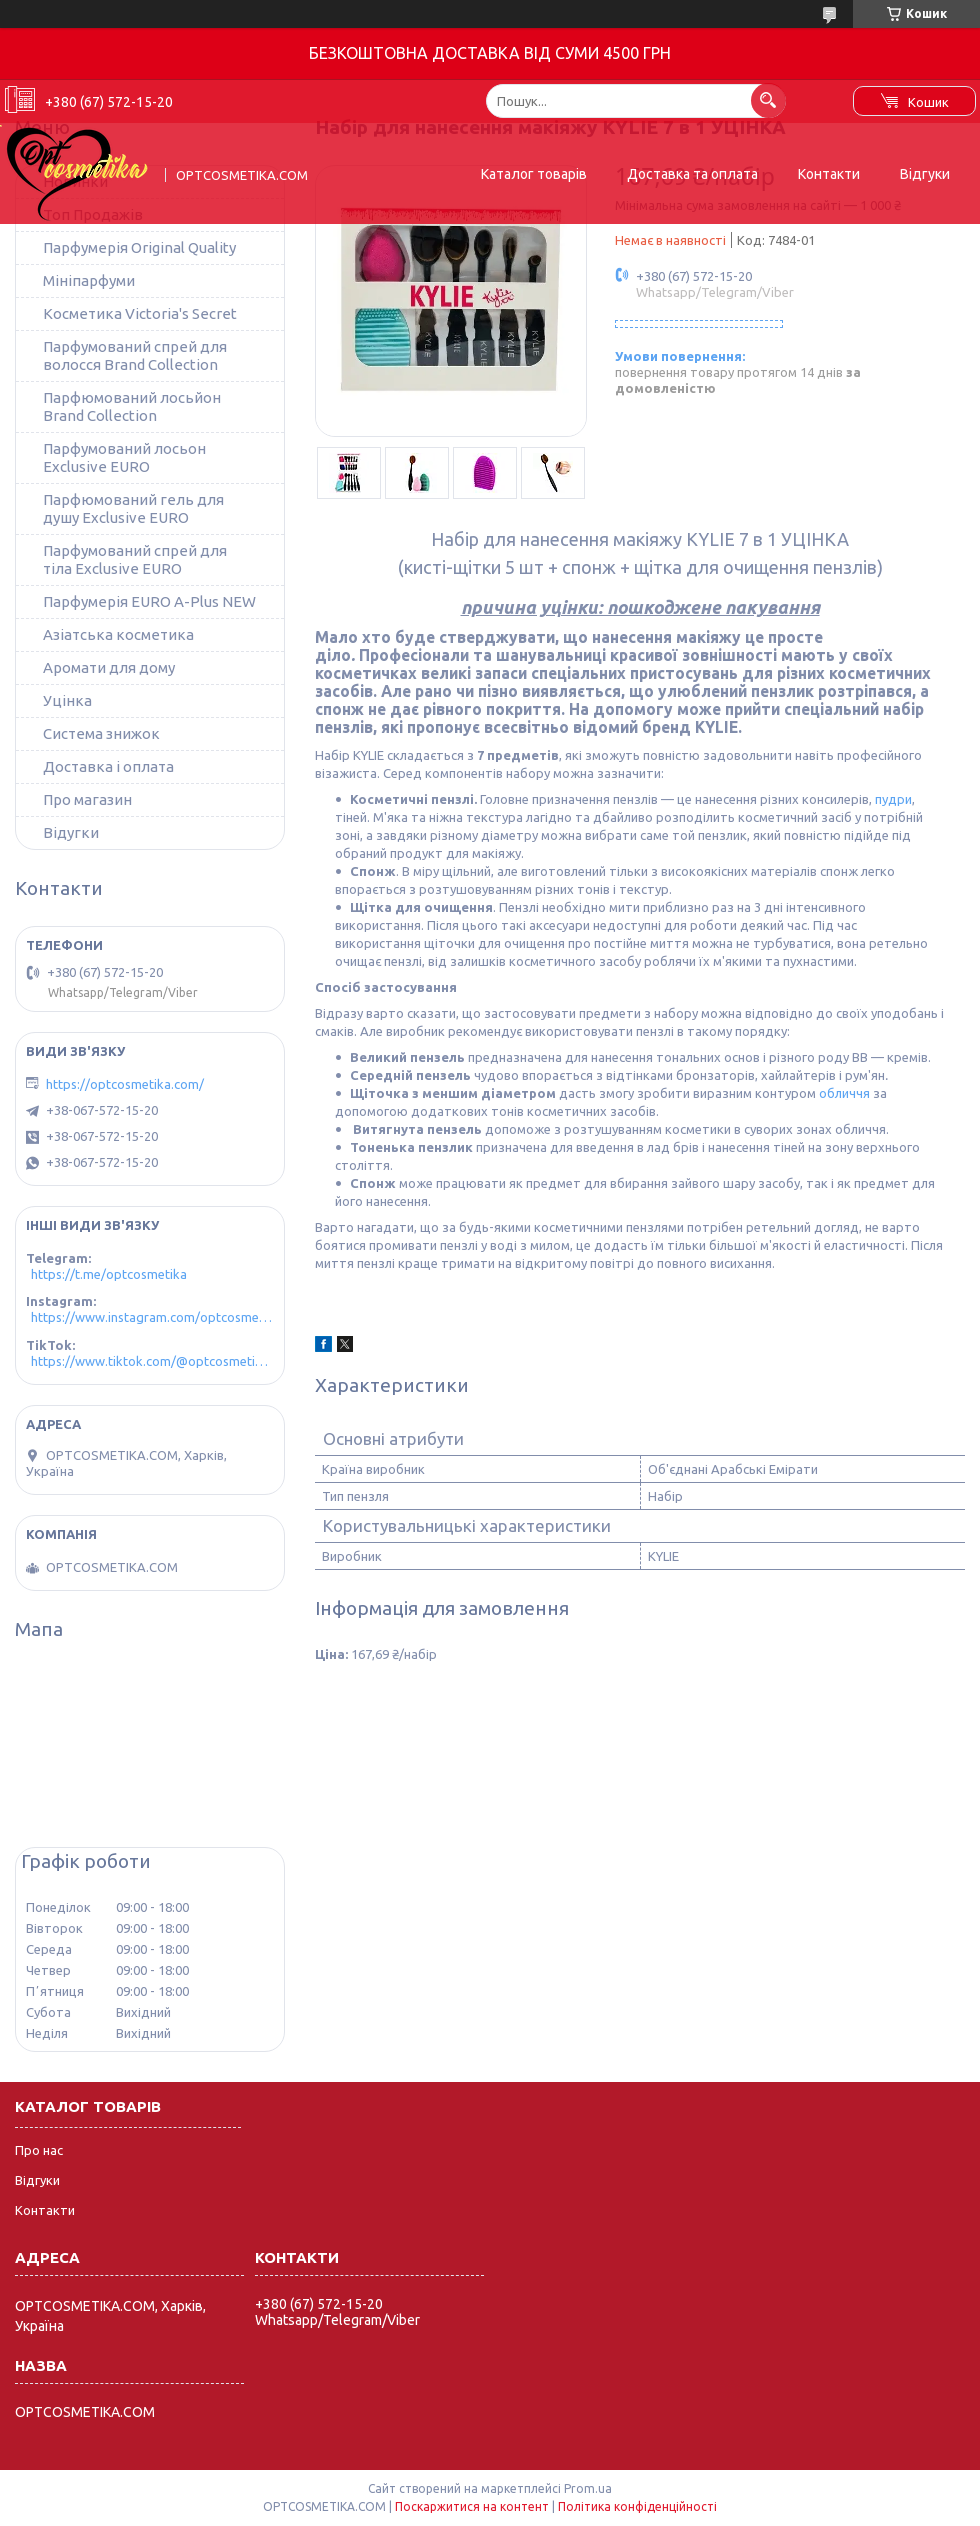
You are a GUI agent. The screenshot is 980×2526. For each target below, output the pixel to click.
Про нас (39, 2150)
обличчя (844, 1093)
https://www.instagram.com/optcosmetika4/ (152, 1317)
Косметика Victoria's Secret (140, 313)
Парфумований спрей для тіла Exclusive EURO (135, 559)
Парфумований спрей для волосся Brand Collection (135, 355)
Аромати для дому (109, 667)
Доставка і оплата (108, 766)
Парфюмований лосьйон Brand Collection (132, 406)
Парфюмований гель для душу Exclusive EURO (133, 508)
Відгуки (925, 174)
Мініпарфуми (89, 280)
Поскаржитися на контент (472, 2506)
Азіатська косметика (118, 634)
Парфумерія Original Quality (139, 247)
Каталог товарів (534, 174)
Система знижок (101, 733)
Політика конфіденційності (637, 2506)
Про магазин (87, 799)
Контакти (829, 174)
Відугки (71, 832)
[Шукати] (768, 100)
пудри (893, 799)
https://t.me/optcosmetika (109, 1274)
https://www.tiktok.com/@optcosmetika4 (152, 1361)
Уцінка (67, 700)
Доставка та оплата (692, 174)
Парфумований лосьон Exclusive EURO (124, 457)
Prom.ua (588, 2488)
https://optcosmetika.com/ (125, 1084)
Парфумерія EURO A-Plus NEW (149, 601)
